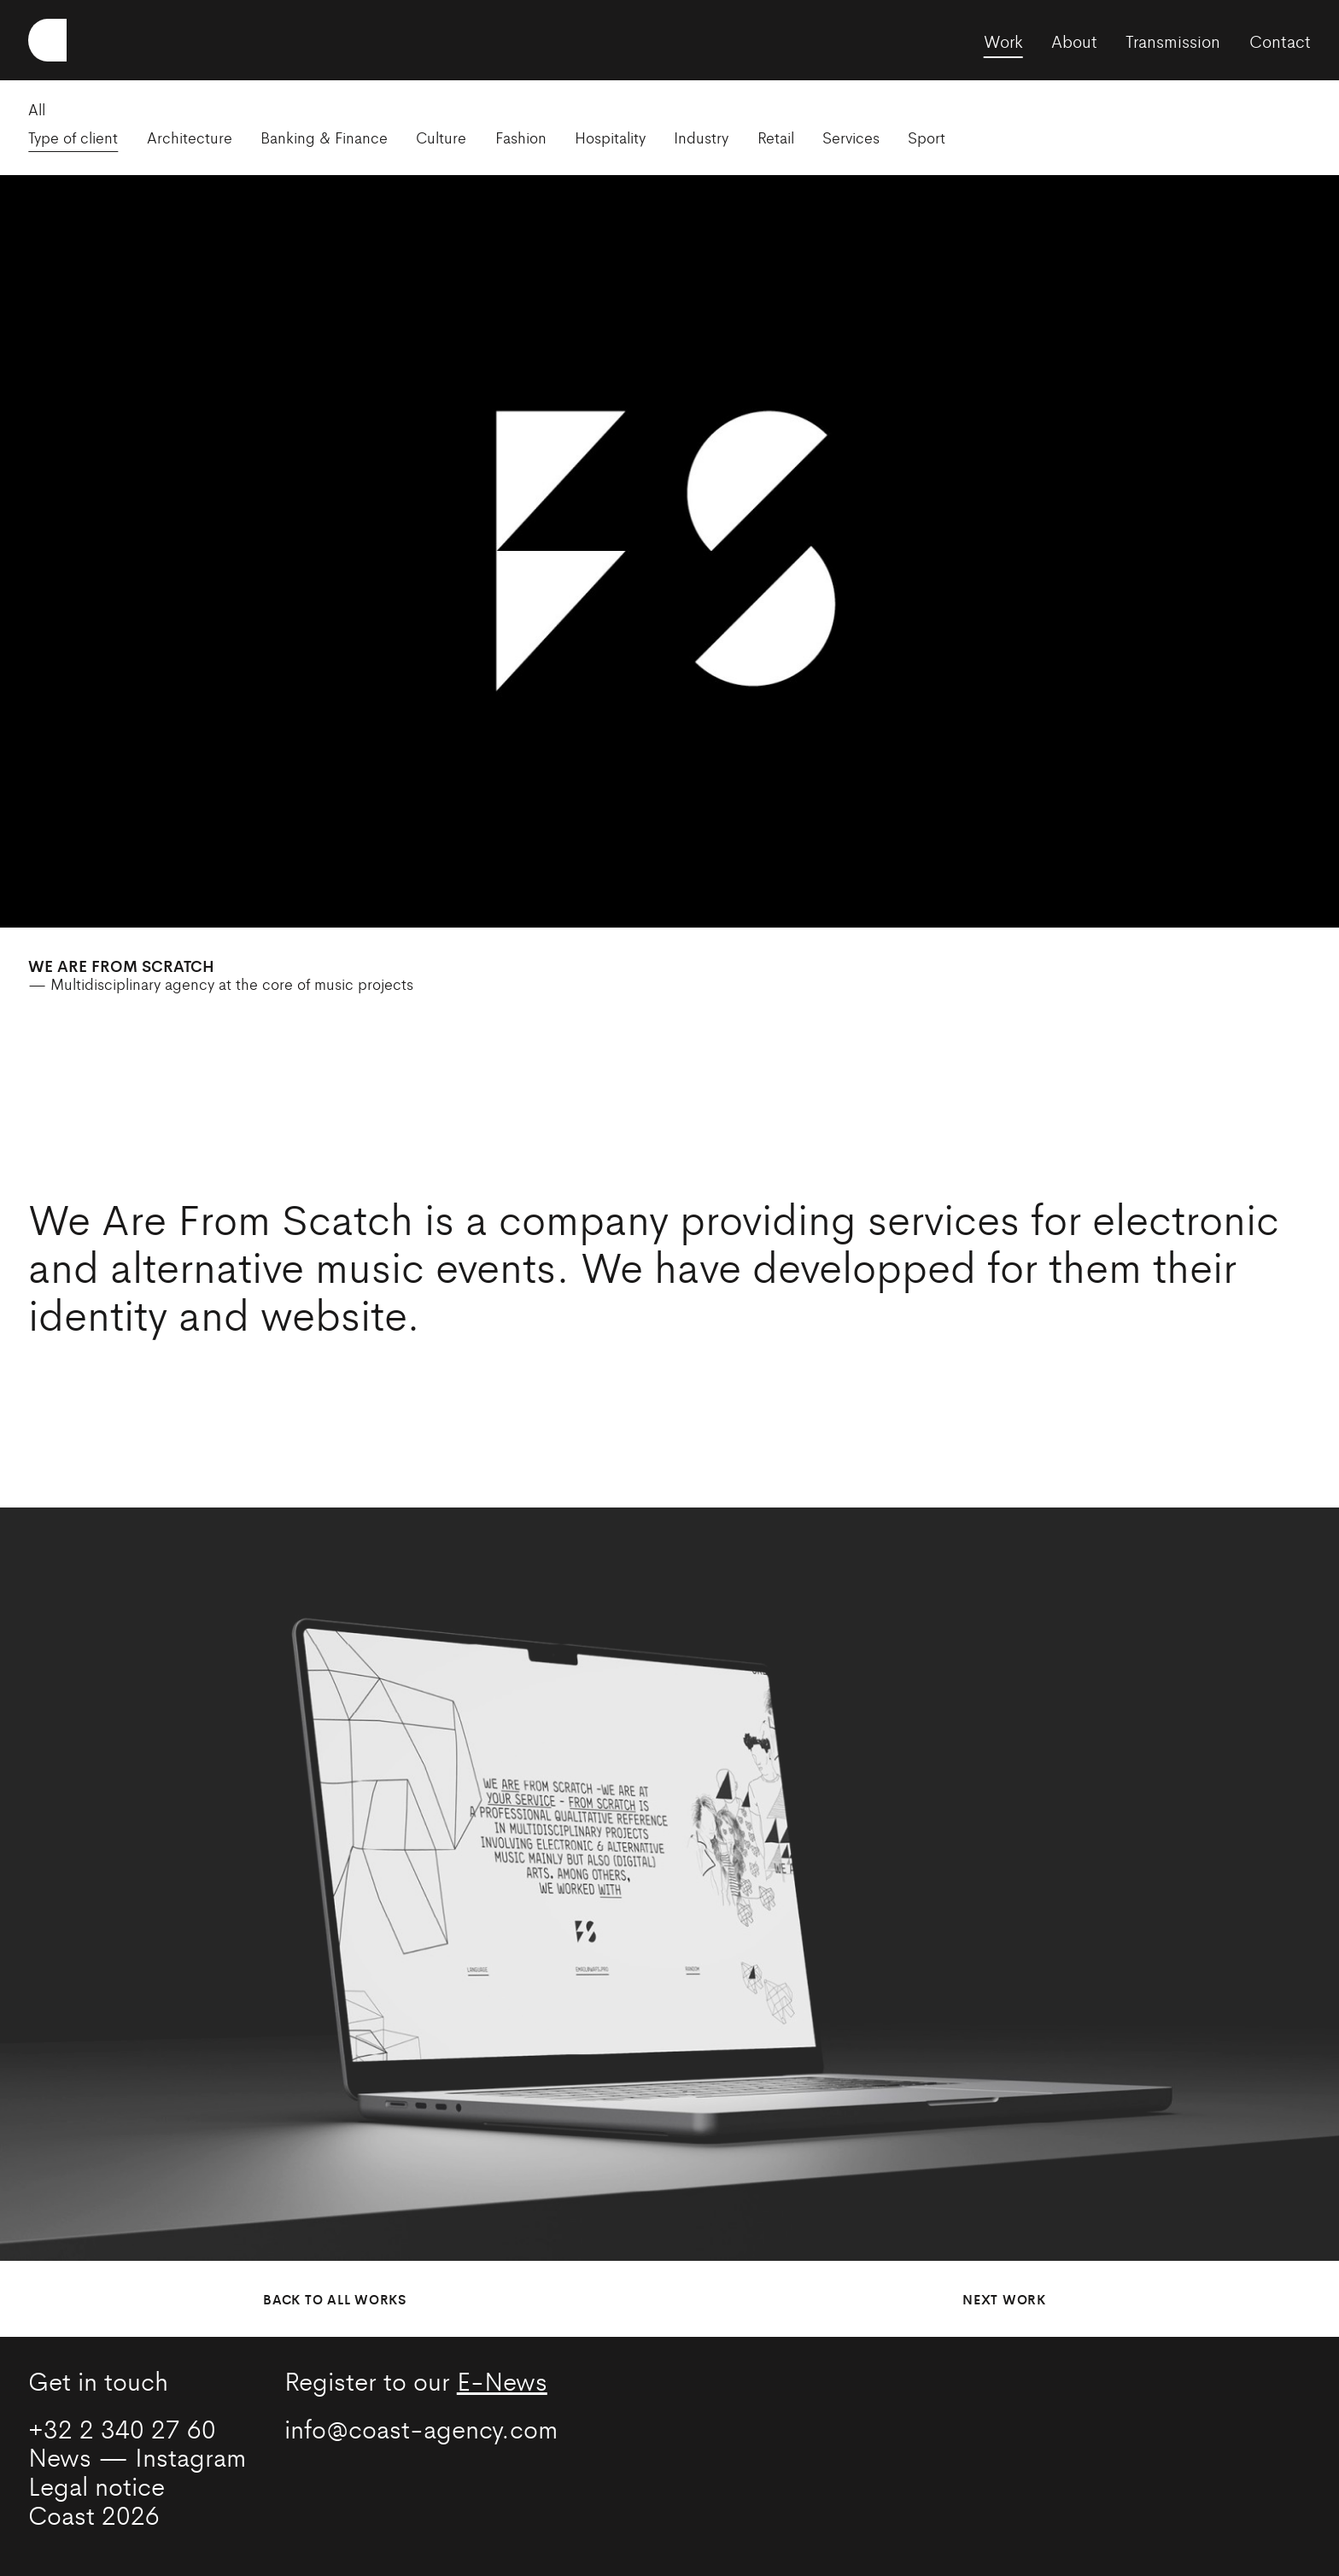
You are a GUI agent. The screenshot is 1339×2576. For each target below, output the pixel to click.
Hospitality (610, 137)
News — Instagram (137, 2456)
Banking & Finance (324, 137)
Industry (701, 137)
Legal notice (96, 2485)
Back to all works (334, 2299)
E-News (502, 2380)
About (1074, 40)
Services (851, 137)
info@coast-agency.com (421, 2427)
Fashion (521, 137)
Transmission (1173, 40)
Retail (775, 137)
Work (1003, 40)
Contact (1280, 40)
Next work (1004, 2299)
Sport (926, 137)
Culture (441, 137)
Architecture (189, 137)
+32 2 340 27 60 (122, 2427)
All (36, 109)
